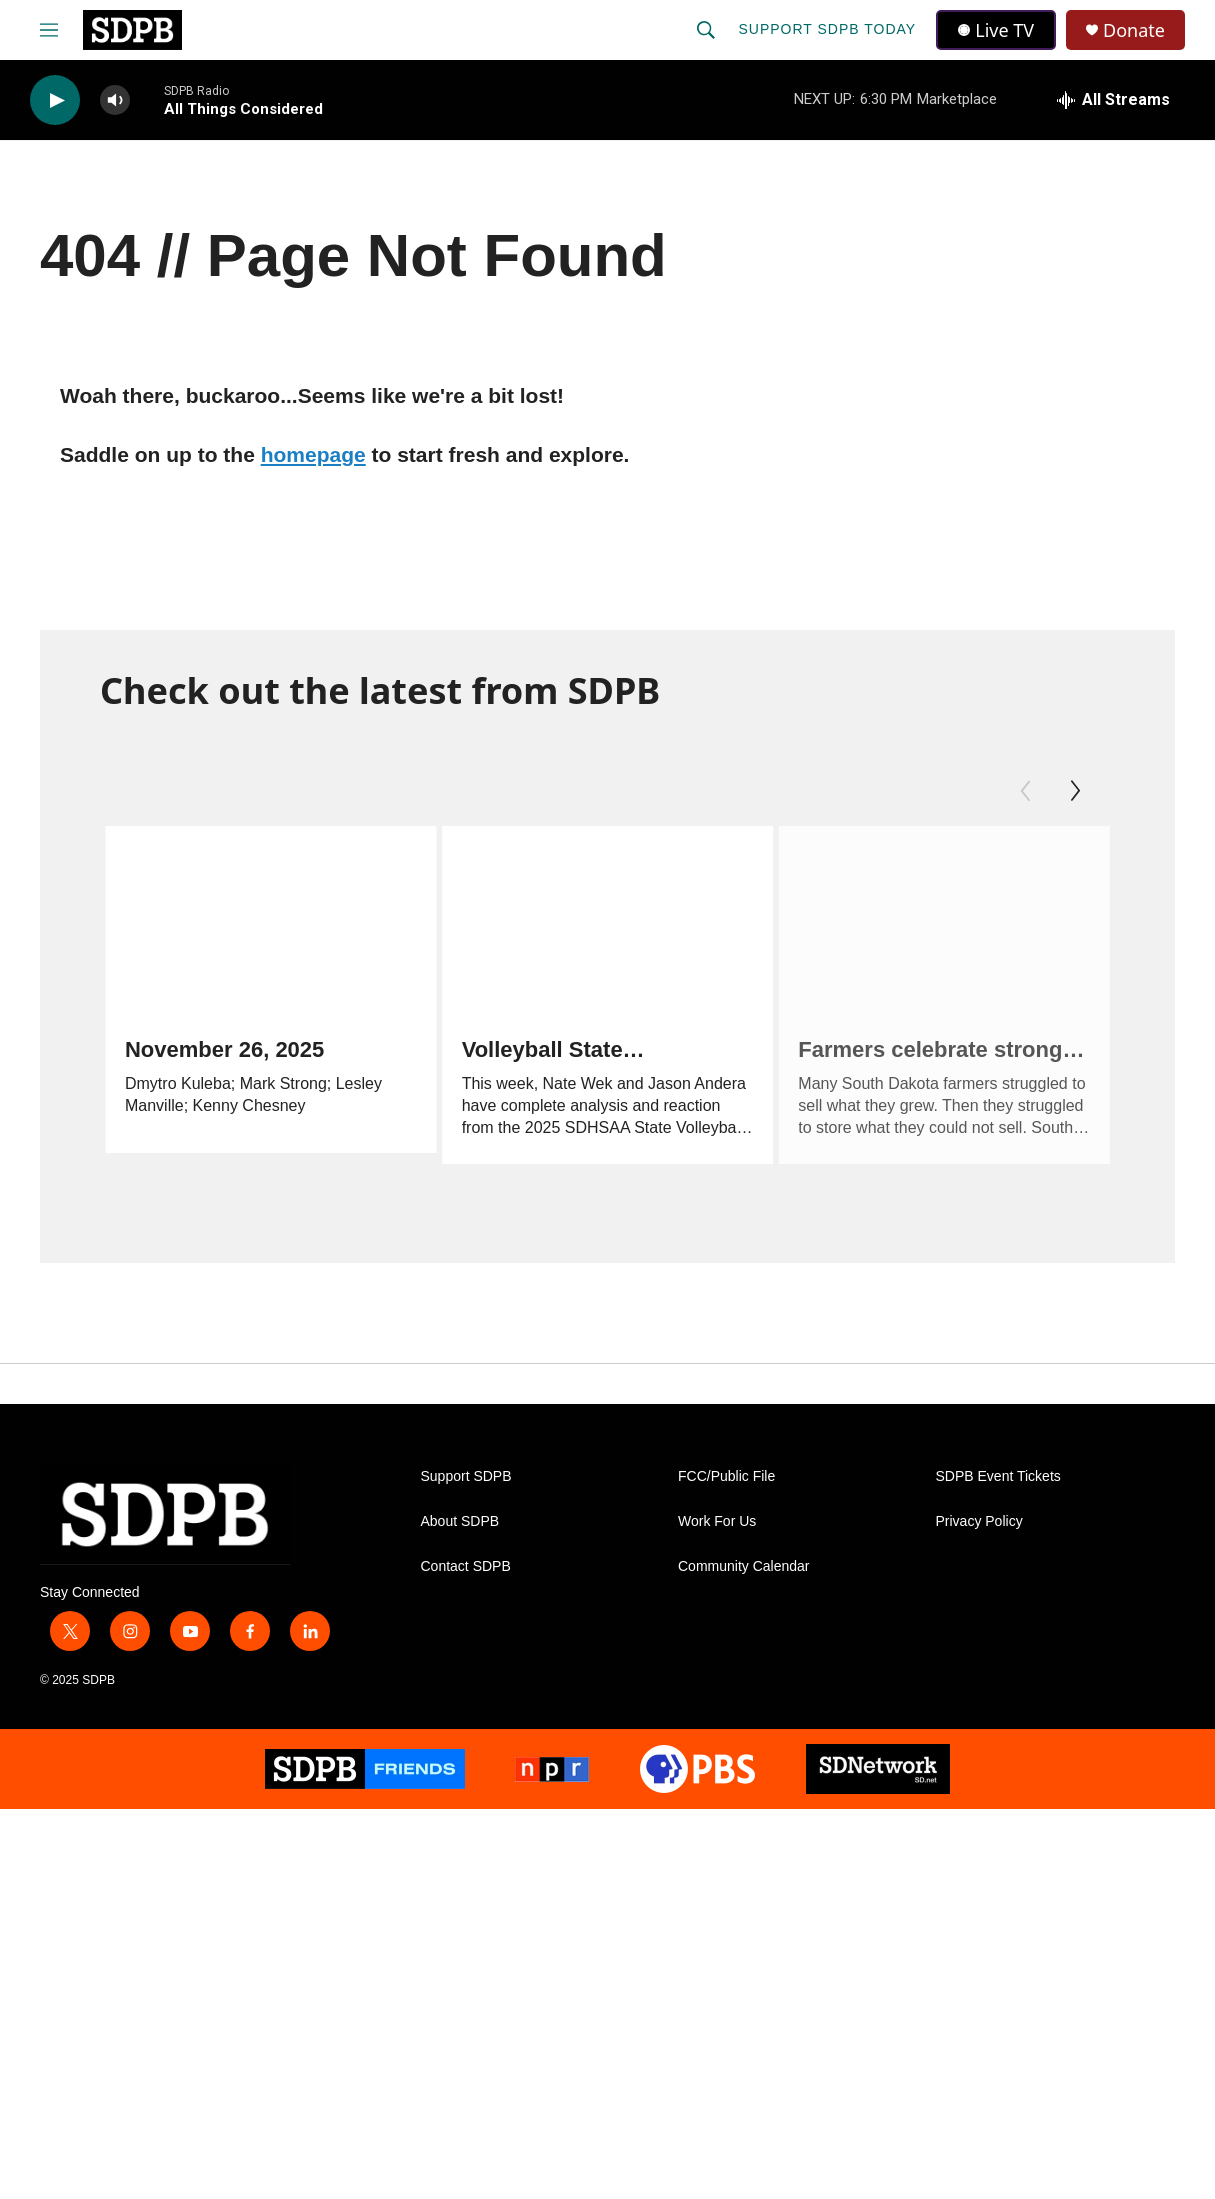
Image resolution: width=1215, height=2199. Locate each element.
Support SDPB (466, 1487)
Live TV (996, 30)
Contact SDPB (466, 1577)
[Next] (1075, 791)
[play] (55, 100)
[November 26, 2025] (271, 919)
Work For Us (717, 1532)
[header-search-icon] (706, 30)
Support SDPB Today (827, 29)
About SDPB (460, 1532)
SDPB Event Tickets (998, 1487)
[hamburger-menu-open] (49, 30)
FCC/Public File (726, 1487)
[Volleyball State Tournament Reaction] (590, 919)
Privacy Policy (979, 1532)
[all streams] (1113, 100)
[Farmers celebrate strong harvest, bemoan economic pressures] (926, 919)
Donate (1134, 30)
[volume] (115, 100)
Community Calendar (744, 1577)
